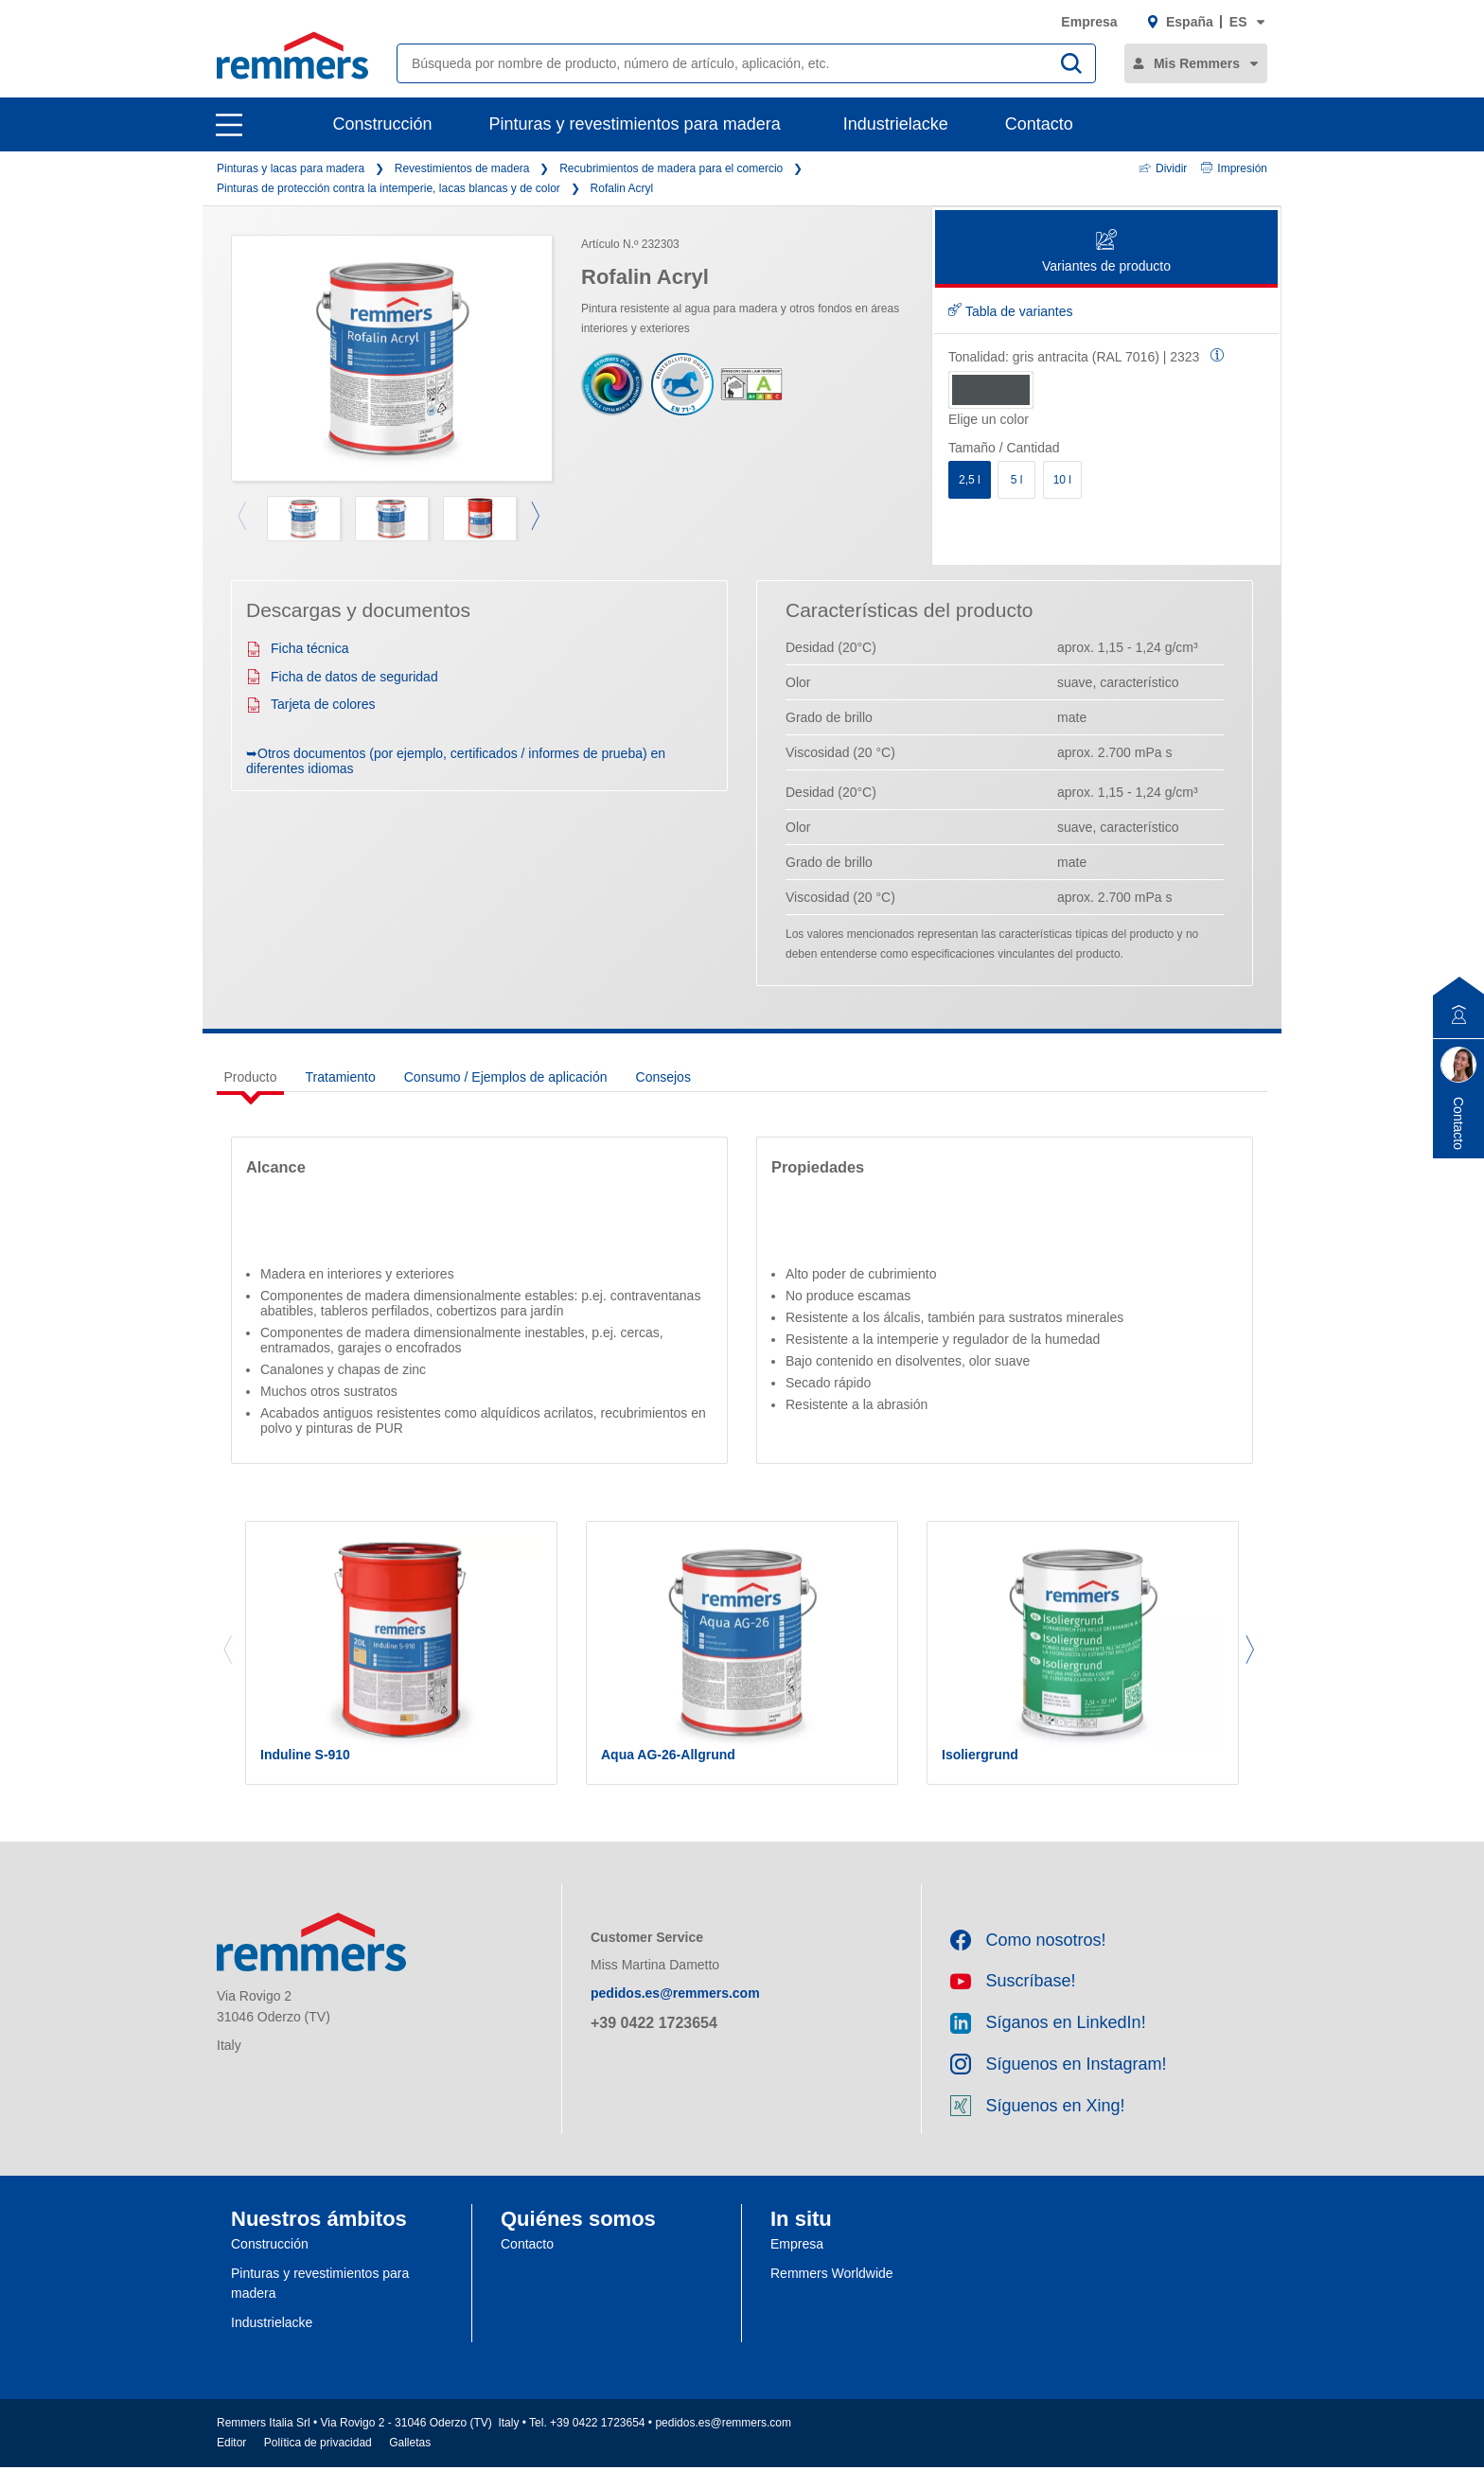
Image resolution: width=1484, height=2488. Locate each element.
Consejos (663, 1077)
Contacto (1039, 124)
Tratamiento (341, 1077)
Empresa (1089, 21)
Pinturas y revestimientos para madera (635, 124)
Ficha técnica (297, 648)
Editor (231, 2463)
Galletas (410, 2463)
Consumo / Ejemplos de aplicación (506, 1077)
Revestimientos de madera (462, 168)
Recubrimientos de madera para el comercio (671, 168)
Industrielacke (895, 124)
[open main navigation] (229, 125)
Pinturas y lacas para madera (290, 168)
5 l (1017, 479)
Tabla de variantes (1010, 311)
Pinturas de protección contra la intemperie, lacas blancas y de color (388, 188)
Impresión (1234, 168)
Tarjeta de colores (311, 704)
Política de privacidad (318, 2463)
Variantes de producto (1106, 252)
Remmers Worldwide (831, 2294)
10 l (1062, 479)
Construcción (383, 124)
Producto (250, 1077)
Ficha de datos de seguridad (342, 676)
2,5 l (969, 479)
